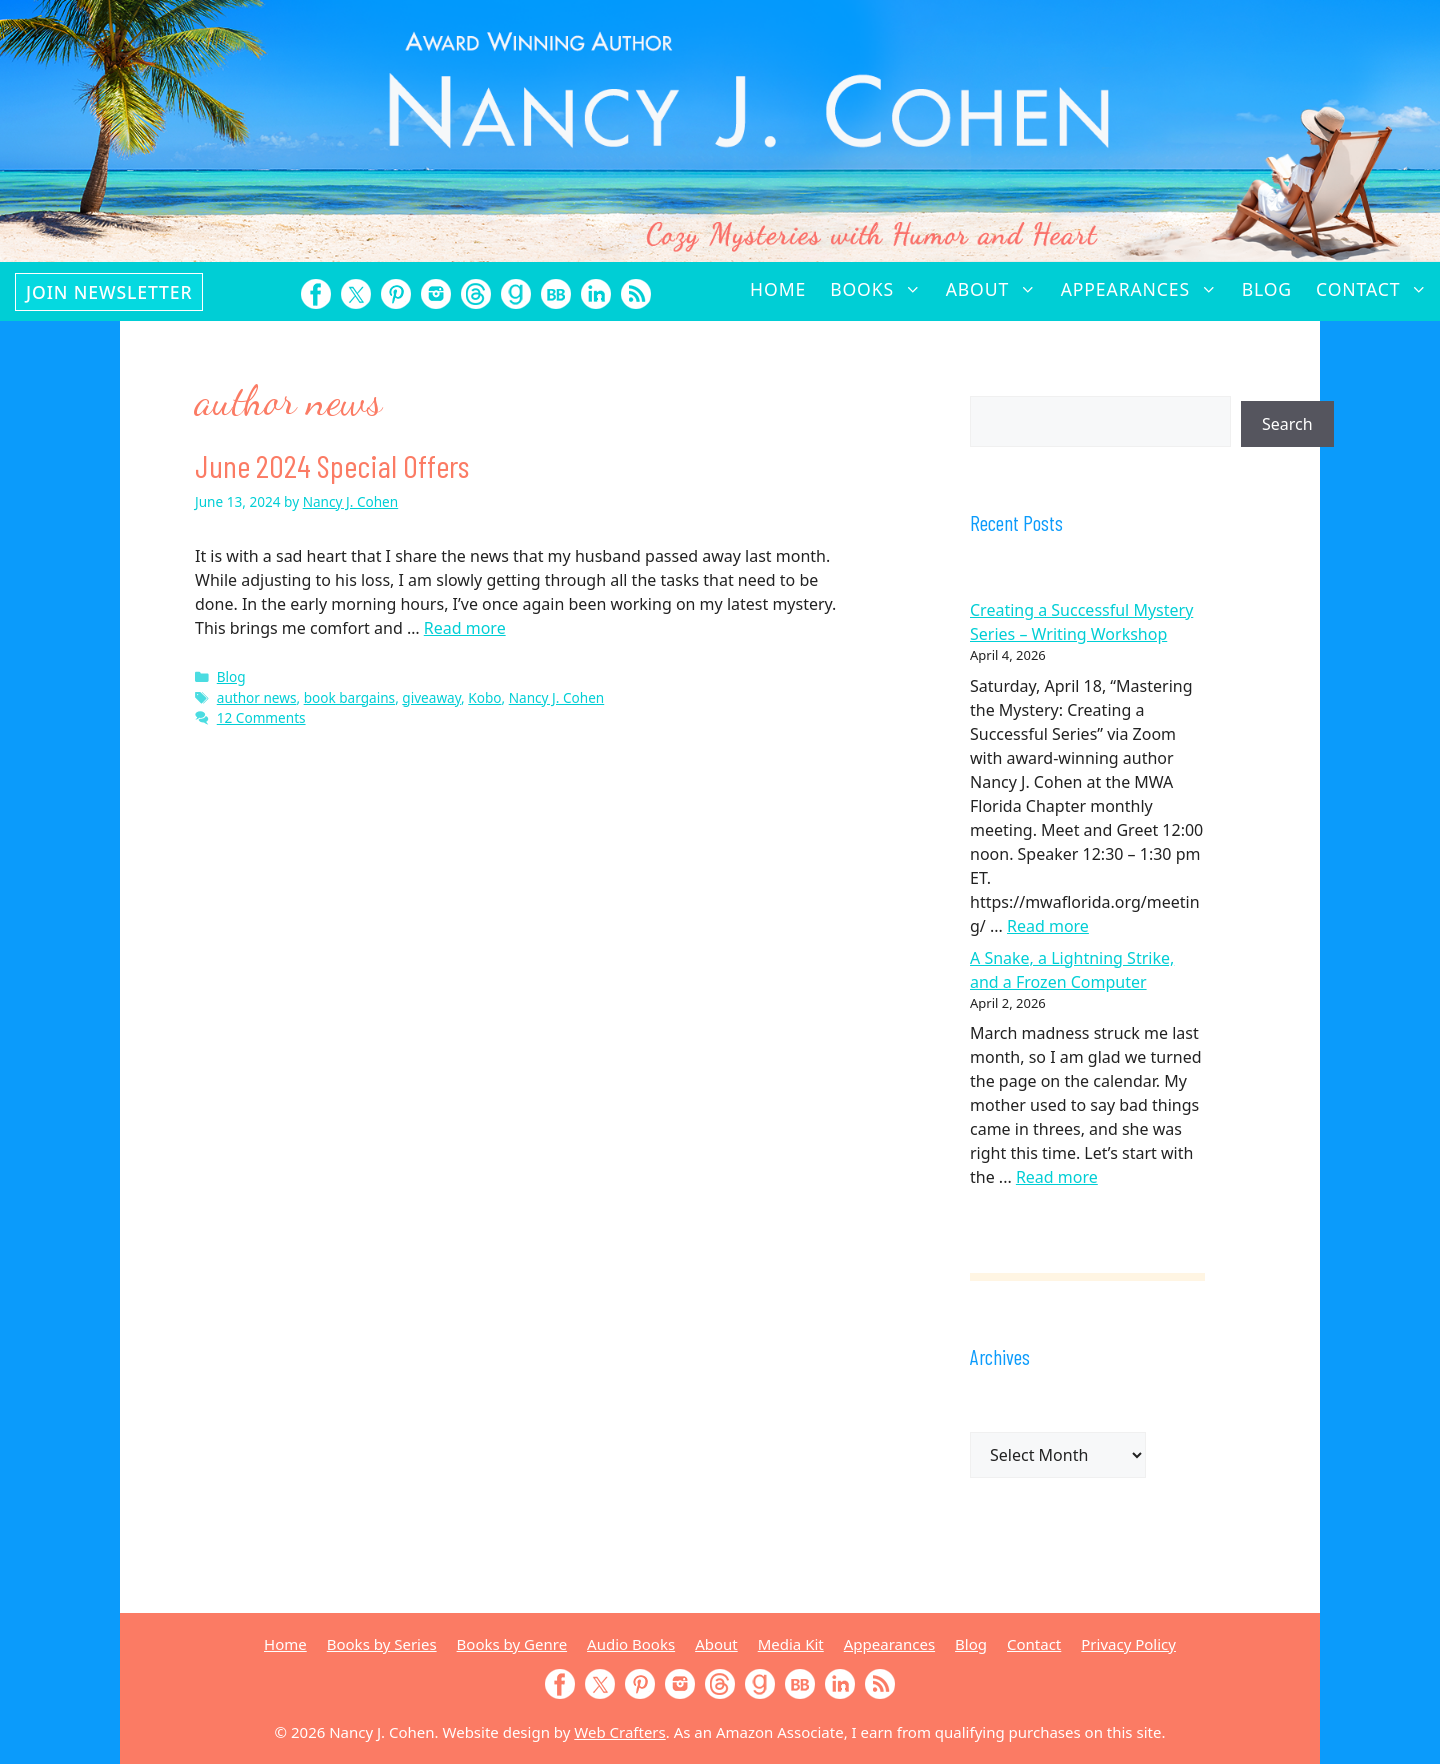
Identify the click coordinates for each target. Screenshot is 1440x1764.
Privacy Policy (1128, 1644)
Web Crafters (619, 1732)
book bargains (349, 697)
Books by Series (382, 1644)
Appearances (1145, 289)
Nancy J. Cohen (557, 697)
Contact (1378, 289)
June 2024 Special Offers (332, 465)
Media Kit (791, 1644)
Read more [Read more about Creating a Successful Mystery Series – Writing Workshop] (1048, 926)
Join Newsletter (109, 292)
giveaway (431, 697)
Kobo (484, 697)
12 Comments (261, 717)
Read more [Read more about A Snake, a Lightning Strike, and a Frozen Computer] (1057, 1177)
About (997, 289)
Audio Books (631, 1644)
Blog (1267, 289)
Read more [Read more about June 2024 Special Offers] (465, 628)
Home (778, 289)
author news (257, 697)
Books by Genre (512, 1644)
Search (1287, 424)
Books (881, 289)
